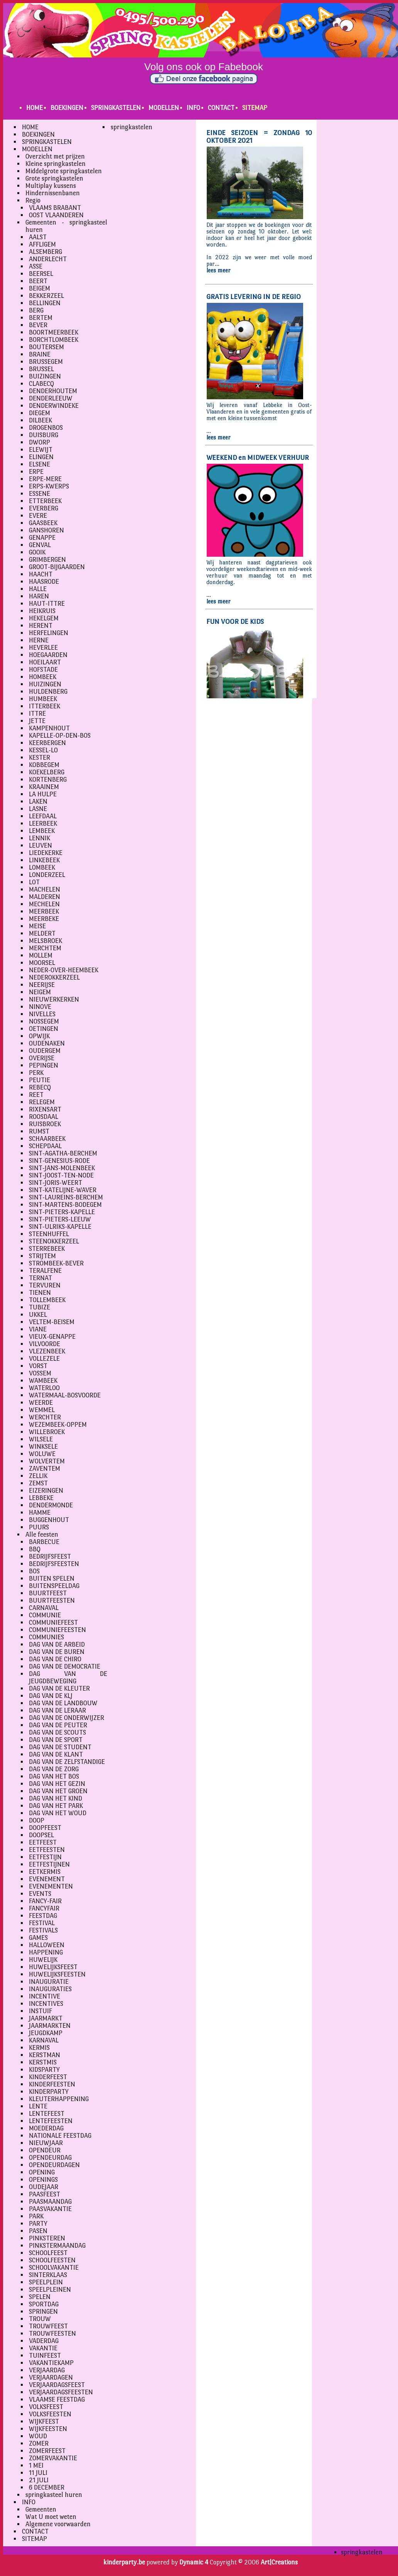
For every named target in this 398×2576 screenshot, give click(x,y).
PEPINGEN (43, 1065)
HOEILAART (45, 662)
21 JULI (39, 2480)
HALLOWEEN (46, 1945)
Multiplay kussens (50, 185)
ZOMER (39, 2443)
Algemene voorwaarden (58, 2524)
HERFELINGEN (48, 633)
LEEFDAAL (43, 816)
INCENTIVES (46, 2003)
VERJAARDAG (47, 2370)
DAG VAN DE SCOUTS (57, 1732)
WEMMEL (42, 1410)
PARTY (38, 2223)
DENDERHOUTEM (53, 391)
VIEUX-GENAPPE (52, 1336)
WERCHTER (45, 1417)
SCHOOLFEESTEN (52, 2260)
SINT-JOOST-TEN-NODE (61, 1175)
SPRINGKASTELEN (116, 107)
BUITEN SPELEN (51, 1578)
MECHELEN (44, 904)
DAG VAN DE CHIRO (55, 1659)
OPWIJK (39, 1036)
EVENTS (40, 1893)
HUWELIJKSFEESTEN (57, 1974)
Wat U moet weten (50, 2516)
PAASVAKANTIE (50, 2209)
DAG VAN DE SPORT (56, 1739)
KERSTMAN (44, 2055)
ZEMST (38, 1483)
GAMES (38, 1937)
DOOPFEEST (45, 1827)
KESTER (39, 757)
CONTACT (221, 107)
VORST (38, 1366)
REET (36, 1094)
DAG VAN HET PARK (56, 1805)
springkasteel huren (53, 2494)
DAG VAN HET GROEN (58, 1791)
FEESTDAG (43, 1915)
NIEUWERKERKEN (54, 999)
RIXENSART (45, 1109)
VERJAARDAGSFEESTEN (61, 2392)
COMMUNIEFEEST (53, 1622)
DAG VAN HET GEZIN (57, 1783)
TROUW (40, 2319)
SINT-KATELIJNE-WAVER (62, 1190)
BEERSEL (41, 273)
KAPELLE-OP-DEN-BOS (60, 735)
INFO (193, 107)
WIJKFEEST (44, 2421)
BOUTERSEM (46, 347)
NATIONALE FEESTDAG (60, 2135)
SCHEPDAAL (45, 1146)
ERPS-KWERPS (49, 486)
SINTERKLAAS (48, 2275)
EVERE (38, 515)
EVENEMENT (47, 1879)
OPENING (42, 2172)
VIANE (38, 1329)
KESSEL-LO (43, 750)
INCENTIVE (44, 1996)
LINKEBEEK (44, 860)
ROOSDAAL (43, 1116)
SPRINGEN (43, 2311)
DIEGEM (39, 413)
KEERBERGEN (47, 743)
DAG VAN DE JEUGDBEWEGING (68, 1677)
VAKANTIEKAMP (51, 2363)
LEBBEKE (41, 1498)
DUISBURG (43, 435)
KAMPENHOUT (49, 728)
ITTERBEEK (44, 706)
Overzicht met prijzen (55, 156)
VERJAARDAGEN (51, 2377)
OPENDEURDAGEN (54, 2165)
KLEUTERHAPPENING (59, 2099)
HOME (34, 107)
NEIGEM (40, 992)
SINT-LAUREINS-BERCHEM (66, 1197)
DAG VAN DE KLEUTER (59, 1688)
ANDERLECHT (48, 259)
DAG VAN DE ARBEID (57, 1644)
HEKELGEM (44, 618)
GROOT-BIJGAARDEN (57, 567)
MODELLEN (163, 107)
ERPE (36, 471)
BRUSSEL (41, 369)
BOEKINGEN (67, 107)
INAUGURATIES (50, 1989)
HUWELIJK (43, 1959)
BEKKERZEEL (46, 295)
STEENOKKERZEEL (54, 1241)
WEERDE (41, 1402)
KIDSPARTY (44, 2069)
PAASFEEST (44, 2194)
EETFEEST (43, 1842)
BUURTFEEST (48, 1593)
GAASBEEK (43, 523)
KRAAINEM (44, 787)
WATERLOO (44, 1388)
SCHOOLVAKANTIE (54, 2267)
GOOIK (37, 552)
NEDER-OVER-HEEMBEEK (63, 970)
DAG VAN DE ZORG (54, 1769)
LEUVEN (40, 845)
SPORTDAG (44, 2304)
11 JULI (38, 2472)
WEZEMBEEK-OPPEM (58, 1424)
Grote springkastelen (54, 178)
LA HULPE (43, 794)
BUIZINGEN (45, 376)
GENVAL (40, 545)
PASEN (38, 2231)
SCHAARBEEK (47, 1138)
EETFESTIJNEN (49, 1864)
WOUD (38, 2436)
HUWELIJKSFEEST (53, 1967)
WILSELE (41, 1439)
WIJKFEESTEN (48, 2428)
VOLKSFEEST (46, 2406)
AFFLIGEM (42, 244)
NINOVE (40, 1006)
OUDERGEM (45, 1050)
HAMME (40, 1512)
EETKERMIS (45, 1871)
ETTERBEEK (45, 501)
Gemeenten (40, 2509)
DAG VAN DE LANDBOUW (63, 1703)
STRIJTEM (42, 1256)
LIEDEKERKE (45, 852)
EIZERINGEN (46, 1490)
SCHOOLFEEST (48, 2253)
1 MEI (36, 2465)
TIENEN (40, 1292)
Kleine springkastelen (55, 163)
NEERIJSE (42, 984)
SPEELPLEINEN (50, 2289)
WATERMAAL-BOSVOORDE (65, 1395)
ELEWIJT (40, 449)
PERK (36, 1072)
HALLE (38, 589)
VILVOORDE (44, 1344)
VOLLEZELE (44, 1358)
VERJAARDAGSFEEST (57, 2385)
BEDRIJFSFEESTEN (54, 1564)
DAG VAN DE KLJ (51, 1695)
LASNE (38, 808)
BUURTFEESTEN (52, 1600)
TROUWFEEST (48, 2326)
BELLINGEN (45, 303)
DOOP (36, 1820)
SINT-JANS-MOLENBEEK (62, 1168)
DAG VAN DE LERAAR (57, 1710)
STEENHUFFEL (49, 1234)
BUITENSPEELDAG (54, 1586)
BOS (34, 1571)
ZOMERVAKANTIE (53, 2458)
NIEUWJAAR (46, 2143)
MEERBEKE (44, 918)
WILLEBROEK (47, 1432)
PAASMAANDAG (50, 2201)
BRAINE (40, 354)
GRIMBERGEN (47, 559)
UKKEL (38, 1314)
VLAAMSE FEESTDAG (57, 2399)
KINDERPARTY (49, 2091)
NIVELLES (42, 1014)
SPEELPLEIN (46, 2282)
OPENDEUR (45, 2150)
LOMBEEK (42, 867)
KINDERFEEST (48, 2077)
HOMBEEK (42, 677)
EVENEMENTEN (51, 1886)
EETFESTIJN (45, 1857)
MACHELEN (44, 889)
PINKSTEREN (47, 2238)
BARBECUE (44, 1542)
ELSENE (39, 464)
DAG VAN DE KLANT (56, 1754)
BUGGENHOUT (49, 1520)
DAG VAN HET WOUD (57, 1813)
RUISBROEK (45, 1124)
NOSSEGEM (44, 1021)
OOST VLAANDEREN (56, 215)
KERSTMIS (43, 2062)
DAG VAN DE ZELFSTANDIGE (67, 1761)
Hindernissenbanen (52, 193)
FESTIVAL (42, 1923)
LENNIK (39, 838)
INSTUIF (40, 2011)
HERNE (39, 640)
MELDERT (42, 933)
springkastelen (131, 127)
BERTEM (40, 317)
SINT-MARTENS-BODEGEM (65, 1204)
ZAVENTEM (44, 1468)
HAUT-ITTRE (47, 603)
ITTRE (37, 713)
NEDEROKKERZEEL (54, 977)
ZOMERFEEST (47, 2450)
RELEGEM (42, 1102)
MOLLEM (40, 955)
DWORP (39, 442)
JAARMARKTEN (50, 2025)
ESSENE (39, 493)
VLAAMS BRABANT (55, 207)
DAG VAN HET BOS (54, 1776)
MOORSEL (42, 962)
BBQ (34, 1549)
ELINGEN (41, 457)
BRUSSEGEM (46, 361)
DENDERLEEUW (51, 398)
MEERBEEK (44, 911)
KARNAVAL (44, 2040)
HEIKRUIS (42, 611)
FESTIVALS (43, 1930)
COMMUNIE (45, 1615)
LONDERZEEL (47, 874)
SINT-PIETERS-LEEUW (60, 1219)
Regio (32, 200)
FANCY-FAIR (45, 1901)
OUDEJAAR (43, 2187)
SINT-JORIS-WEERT (55, 1182)
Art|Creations (279, 2562)
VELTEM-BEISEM (51, 1322)
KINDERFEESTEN (52, 2084)
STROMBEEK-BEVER (56, 1263)
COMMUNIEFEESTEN (57, 1629)
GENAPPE (42, 537)
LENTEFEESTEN (51, 2121)
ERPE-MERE (45, 479)
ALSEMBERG (45, 251)
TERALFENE (45, 1270)
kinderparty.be (124, 2562)
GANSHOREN (46, 530)
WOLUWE (42, 1454)
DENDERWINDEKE (54, 405)
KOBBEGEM (44, 765)
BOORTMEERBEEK (53, 332)
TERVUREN (45, 1285)
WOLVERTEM (47, 1461)
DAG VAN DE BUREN (56, 1651)
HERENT (40, 625)
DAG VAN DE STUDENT (60, 1747)
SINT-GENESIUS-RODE (59, 1160)
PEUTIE (39, 1080)
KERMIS (39, 2047)
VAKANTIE (43, 2348)
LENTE (38, 2106)
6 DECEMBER (46, 2487)
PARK (36, 2216)
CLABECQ (41, 383)
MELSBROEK (45, 940)
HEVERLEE (43, 647)
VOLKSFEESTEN (50, 2414)
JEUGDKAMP (45, 2033)
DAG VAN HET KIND (55, 1798)
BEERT (38, 281)
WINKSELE (43, 1446)
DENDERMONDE (51, 1505)
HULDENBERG (48, 691)
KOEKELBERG (46, 772)
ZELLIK (38, 1476)
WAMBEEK (43, 1380)
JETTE (37, 721)
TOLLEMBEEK (47, 1300)
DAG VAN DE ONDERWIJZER (66, 1717)
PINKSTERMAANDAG (57, 2245)
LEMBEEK (42, 830)
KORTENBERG (48, 779)
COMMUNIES (46, 1637)
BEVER (38, 325)
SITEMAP (254, 107)
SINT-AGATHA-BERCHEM (63, 1153)
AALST (38, 237)
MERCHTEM (45, 948)
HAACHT (40, 574)
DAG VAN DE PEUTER (58, 1725)
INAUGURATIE (49, 1981)
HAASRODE (44, 581)
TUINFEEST (45, 2355)
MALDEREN (44, 896)
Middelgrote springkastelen (63, 171)
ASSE (35, 266)
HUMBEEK (43, 699)
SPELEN (40, 2297)
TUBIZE (39, 1307)
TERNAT (40, 1278)
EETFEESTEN (47, 1849)
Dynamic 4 (193, 2562)
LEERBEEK (43, 823)
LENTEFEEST (46, 2113)
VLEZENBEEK (47, 1351)
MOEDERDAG (46, 2128)
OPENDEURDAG (50, 2157)
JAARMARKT (45, 2018)
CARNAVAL (44, 1607)
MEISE (37, 926)
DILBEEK (40, 420)
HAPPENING (46, 1952)
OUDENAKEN (47, 1043)
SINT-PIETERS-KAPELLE (62, 1212)
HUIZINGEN (45, 684)
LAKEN (38, 801)
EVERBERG (43, 508)
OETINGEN (43, 1028)
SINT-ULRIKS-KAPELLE (60, 1226)
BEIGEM (39, 288)
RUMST (39, 1131)
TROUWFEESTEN (52, 2333)
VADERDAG (44, 2341)
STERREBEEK (47, 1248)
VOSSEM (40, 1373)
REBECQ (40, 1087)
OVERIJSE (41, 1058)
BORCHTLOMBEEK (53, 339)
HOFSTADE (43, 669)
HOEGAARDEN (48, 655)
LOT (34, 882)
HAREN (39, 596)
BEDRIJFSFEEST (50, 1556)
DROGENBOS (46, 427)
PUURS (39, 1527)
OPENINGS (43, 2179)
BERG (36, 310)
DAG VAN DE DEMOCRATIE (64, 1666)
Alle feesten (41, 1534)
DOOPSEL (41, 1835)
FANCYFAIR (44, 1908)
